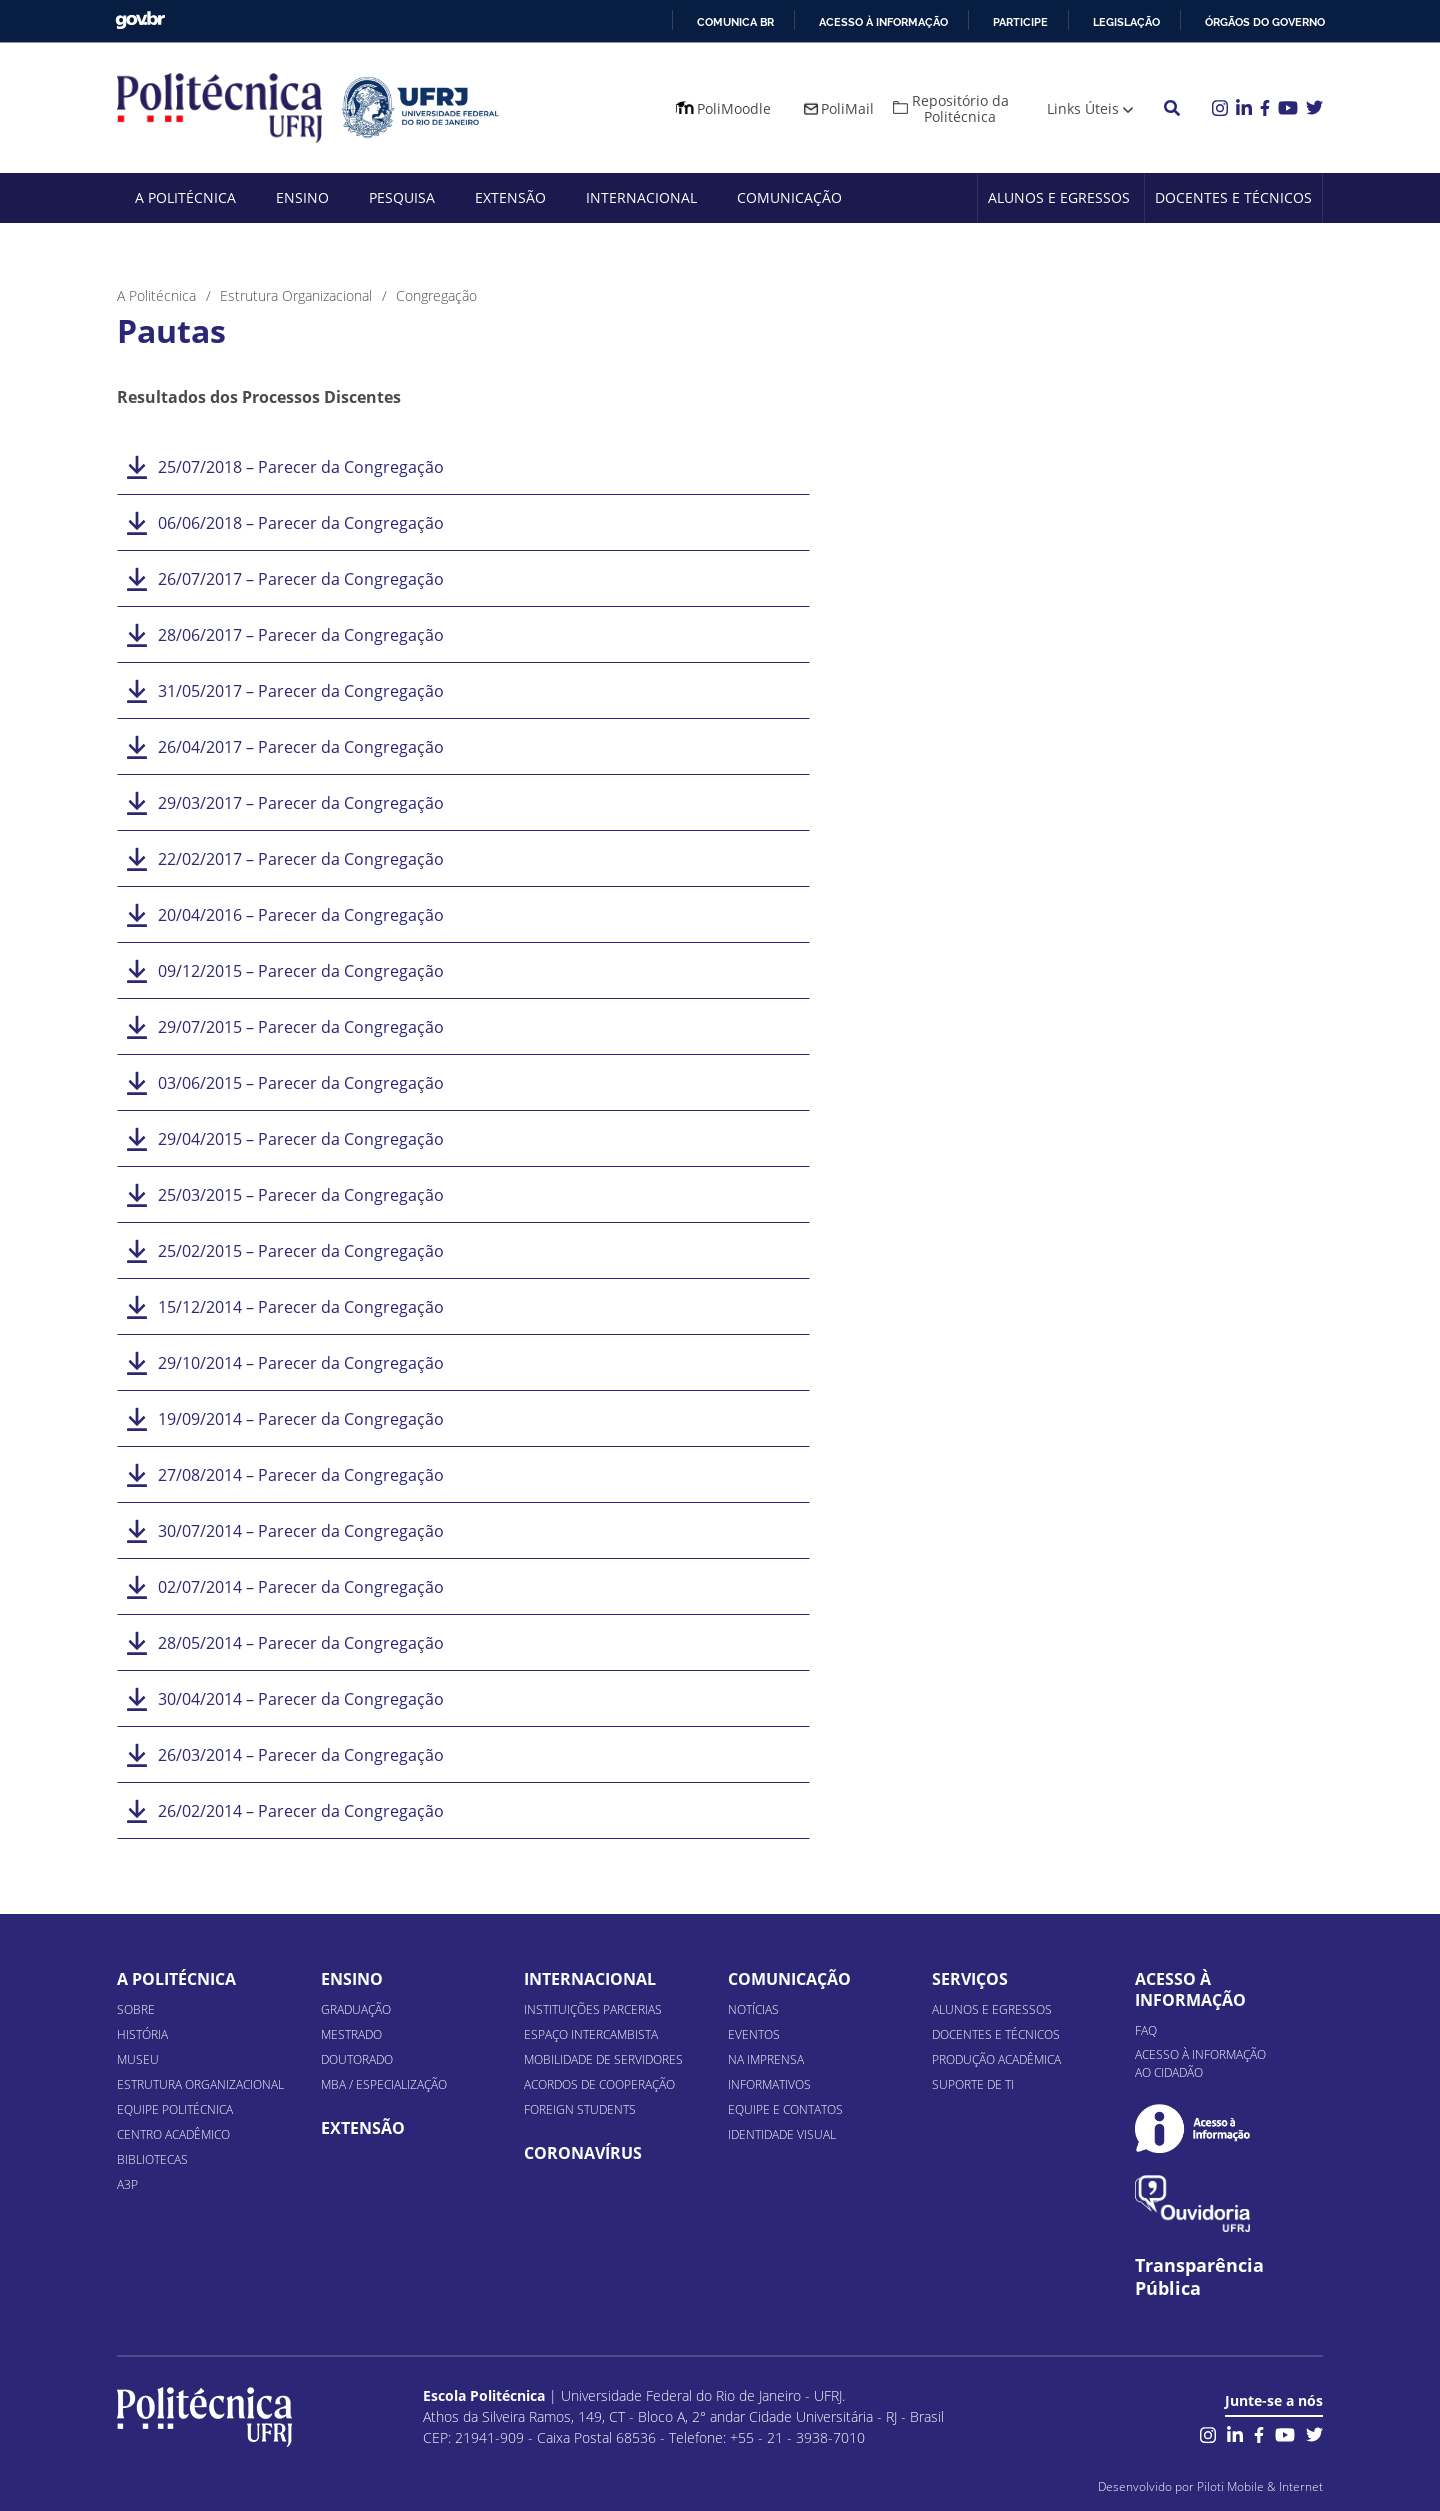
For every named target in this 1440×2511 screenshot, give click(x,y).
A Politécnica (185, 197)
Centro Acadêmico (173, 2134)
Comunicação (789, 197)
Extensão (510, 197)
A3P (127, 2184)
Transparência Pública (1199, 2277)
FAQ (1146, 2030)
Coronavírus (583, 2153)
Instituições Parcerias (593, 2009)
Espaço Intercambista (591, 2034)
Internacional (641, 197)
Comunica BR (735, 22)
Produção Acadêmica (996, 2059)
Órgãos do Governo (1265, 22)
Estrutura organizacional (200, 2084)
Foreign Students (580, 2109)
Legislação (1126, 22)
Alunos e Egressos (1059, 197)
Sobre (136, 2009)
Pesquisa (402, 197)
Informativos (769, 2084)
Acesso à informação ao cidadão (1200, 2063)
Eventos (754, 2034)
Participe (1020, 22)
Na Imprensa (766, 2059)
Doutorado (357, 2059)
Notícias (753, 2009)
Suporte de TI (973, 2084)
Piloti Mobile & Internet (1260, 2486)
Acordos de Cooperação (599, 2084)
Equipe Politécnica (175, 2109)
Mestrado (351, 2034)
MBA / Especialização (384, 2084)
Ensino (302, 197)
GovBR (140, 20)
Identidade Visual (782, 2134)
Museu (138, 2059)
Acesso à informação (883, 22)
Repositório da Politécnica (960, 108)
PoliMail (847, 108)
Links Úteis (1083, 108)
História (142, 2034)
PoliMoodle (734, 108)
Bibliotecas (152, 2159)
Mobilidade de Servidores (603, 2059)
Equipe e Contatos (785, 2109)
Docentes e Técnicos (1233, 197)
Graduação (356, 2009)
